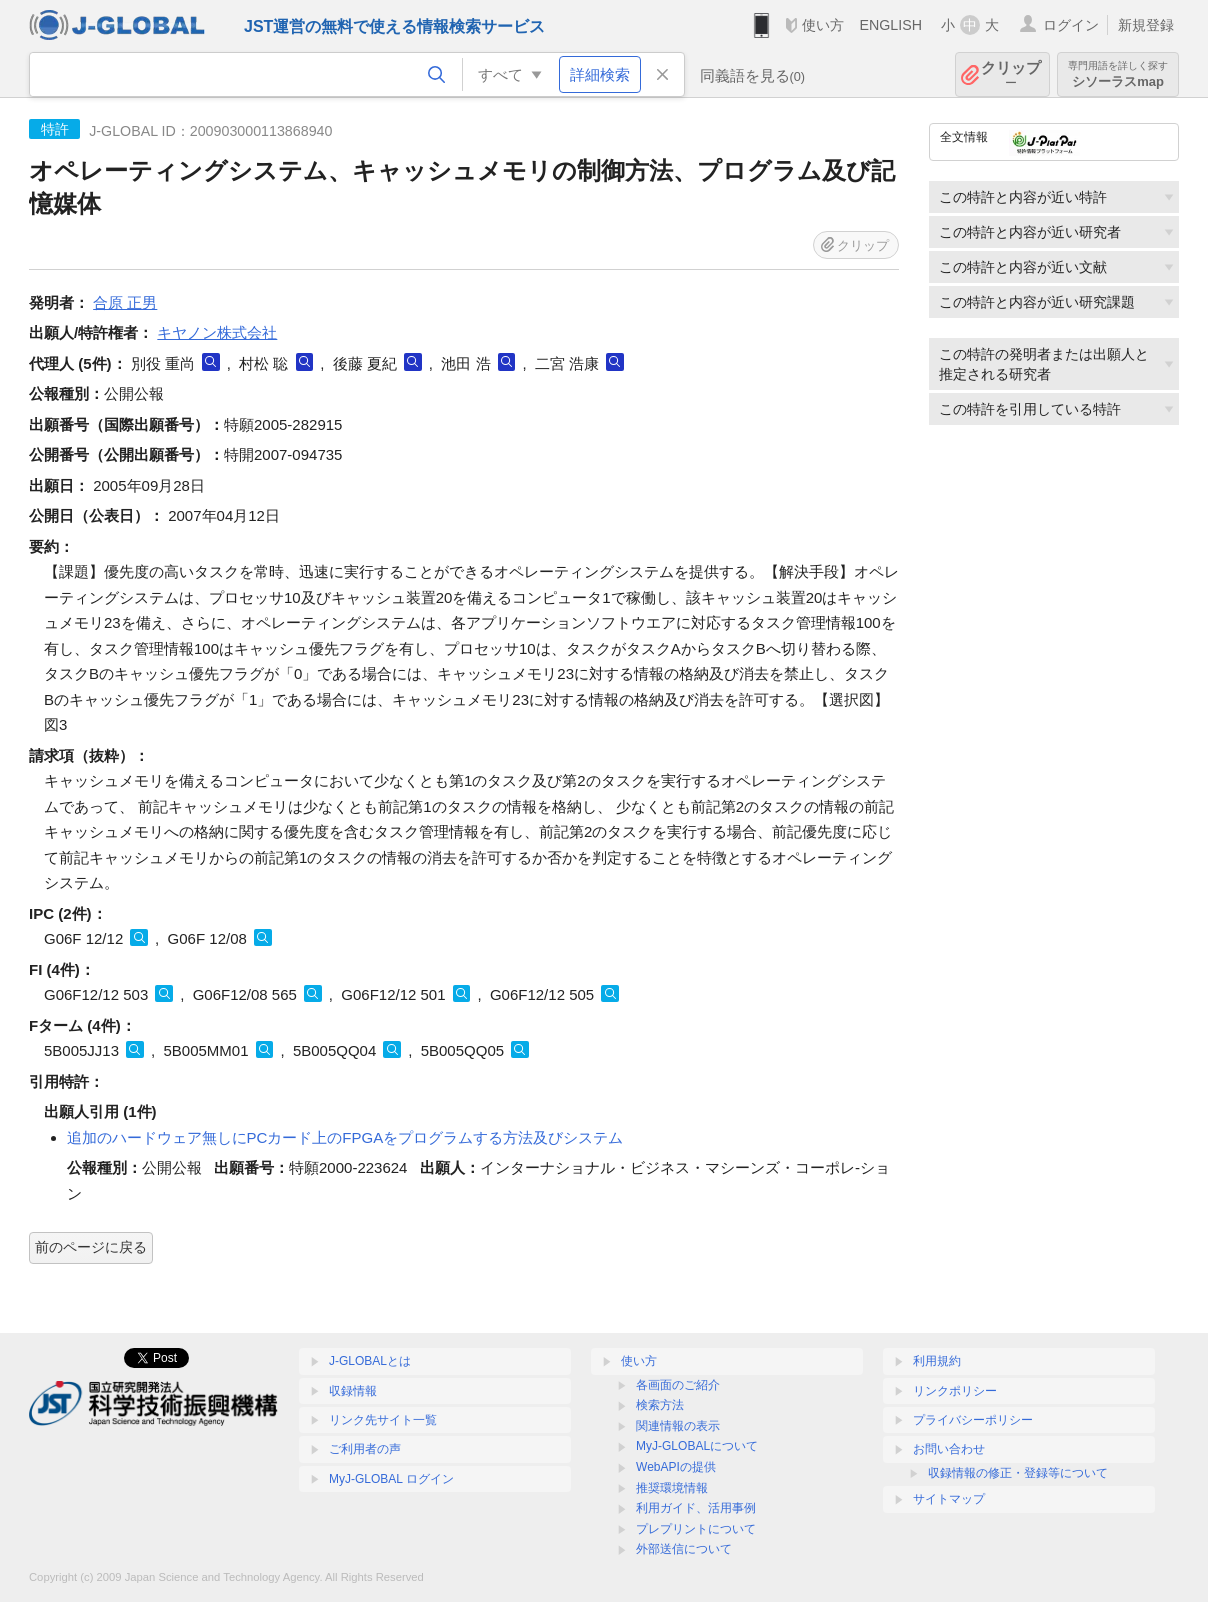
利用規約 (937, 1361)
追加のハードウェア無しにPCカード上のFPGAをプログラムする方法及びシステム (345, 1137)
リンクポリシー (955, 1391)
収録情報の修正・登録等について (1018, 1473)
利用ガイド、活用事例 (696, 1508)
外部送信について (684, 1549)
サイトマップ (949, 1499)
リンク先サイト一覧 (383, 1420)
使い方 (823, 25)
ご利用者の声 (365, 1449)
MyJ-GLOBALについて (697, 1446)
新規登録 (1146, 25)
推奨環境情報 (672, 1488)
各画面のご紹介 (678, 1385)
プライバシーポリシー (973, 1420)
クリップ (1011, 74)
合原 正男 (125, 302)
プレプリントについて (696, 1529)
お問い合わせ (949, 1449)
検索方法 (660, 1405)
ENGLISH (890, 25)
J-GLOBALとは (370, 1361)
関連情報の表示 (678, 1426)
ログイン (1071, 25)
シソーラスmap (1118, 74)
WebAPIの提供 (676, 1467)
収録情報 (353, 1391)
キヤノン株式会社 (217, 332)
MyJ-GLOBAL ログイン (391, 1479)
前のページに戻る (91, 1247)
